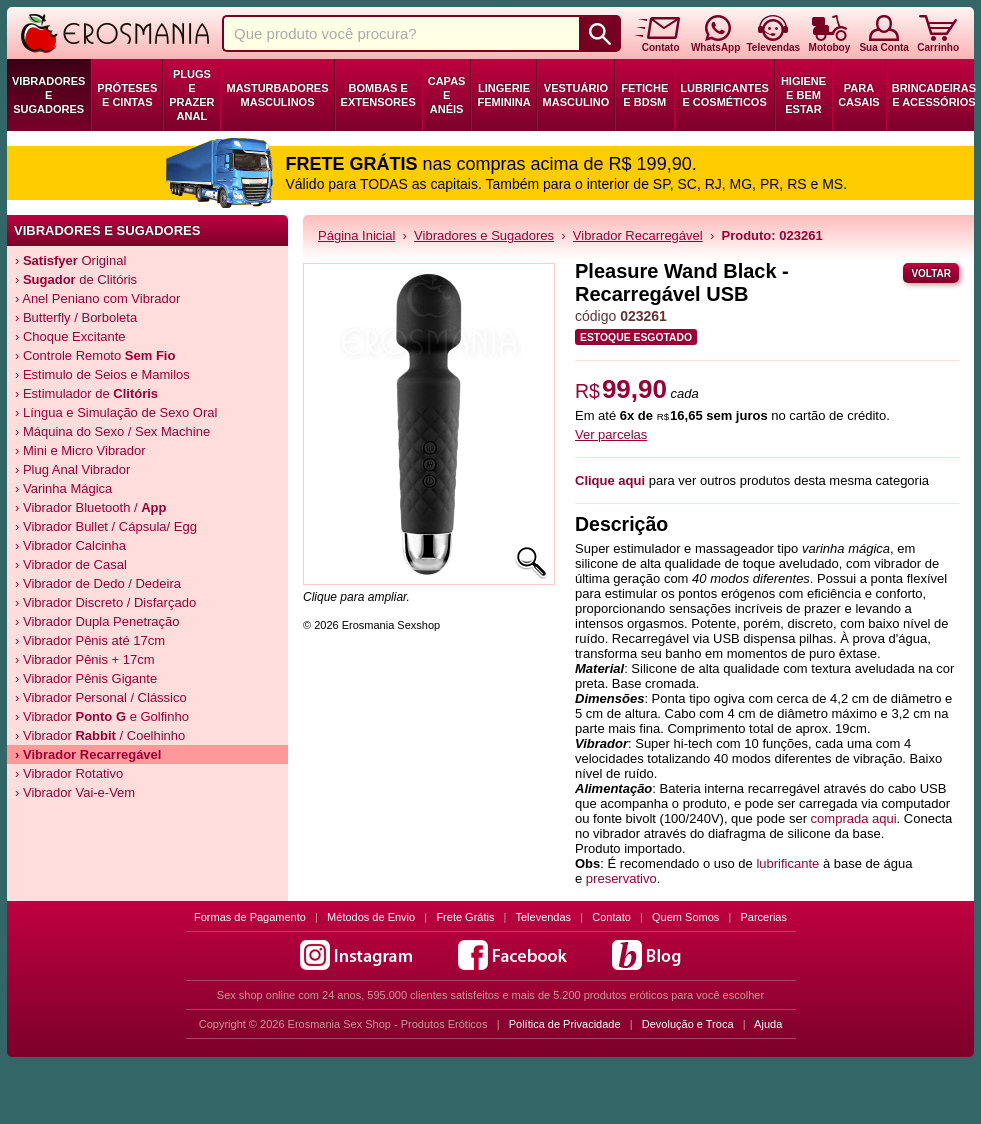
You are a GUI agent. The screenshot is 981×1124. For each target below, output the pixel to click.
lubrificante (787, 863)
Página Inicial (356, 235)
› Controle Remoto (95, 355)
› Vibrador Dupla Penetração (97, 621)
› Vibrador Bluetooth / (91, 507)
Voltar (931, 273)
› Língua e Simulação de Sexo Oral (116, 412)
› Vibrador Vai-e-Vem (75, 792)
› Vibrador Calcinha (70, 545)
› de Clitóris (76, 279)
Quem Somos (685, 917)
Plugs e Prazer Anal (191, 95)
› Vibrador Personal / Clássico (101, 697)
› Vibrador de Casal (71, 564)
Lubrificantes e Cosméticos (724, 95)
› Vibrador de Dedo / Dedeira (98, 583)
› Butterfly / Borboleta (76, 317)
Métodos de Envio (371, 917)
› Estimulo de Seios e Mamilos (102, 374)
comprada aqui (854, 818)
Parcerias (764, 917)
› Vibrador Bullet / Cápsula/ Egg (106, 526)
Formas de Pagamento (250, 917)
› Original (70, 260)
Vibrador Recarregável (638, 235)
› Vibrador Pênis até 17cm (90, 640)
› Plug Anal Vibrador (72, 469)
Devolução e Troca (688, 1024)
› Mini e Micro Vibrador (80, 450)
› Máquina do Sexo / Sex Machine (112, 431)
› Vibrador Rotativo (69, 773)
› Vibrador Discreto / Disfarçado (105, 602)
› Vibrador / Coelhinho (100, 735)
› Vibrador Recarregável (88, 754)
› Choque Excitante (70, 336)
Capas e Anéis (447, 95)
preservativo (621, 878)
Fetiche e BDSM (644, 95)
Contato (611, 917)
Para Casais (859, 95)
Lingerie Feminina (503, 95)
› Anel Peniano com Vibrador (97, 298)
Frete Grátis (465, 917)
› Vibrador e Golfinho (102, 716)
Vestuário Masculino (576, 95)
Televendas (543, 917)
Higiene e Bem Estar (803, 95)
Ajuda (768, 1024)
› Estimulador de (86, 393)
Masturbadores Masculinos (277, 95)
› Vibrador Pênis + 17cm (85, 659)
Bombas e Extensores (378, 95)
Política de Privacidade (565, 1024)
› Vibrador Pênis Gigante (86, 678)
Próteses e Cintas (127, 95)
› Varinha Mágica (63, 488)
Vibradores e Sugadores (48, 95)
